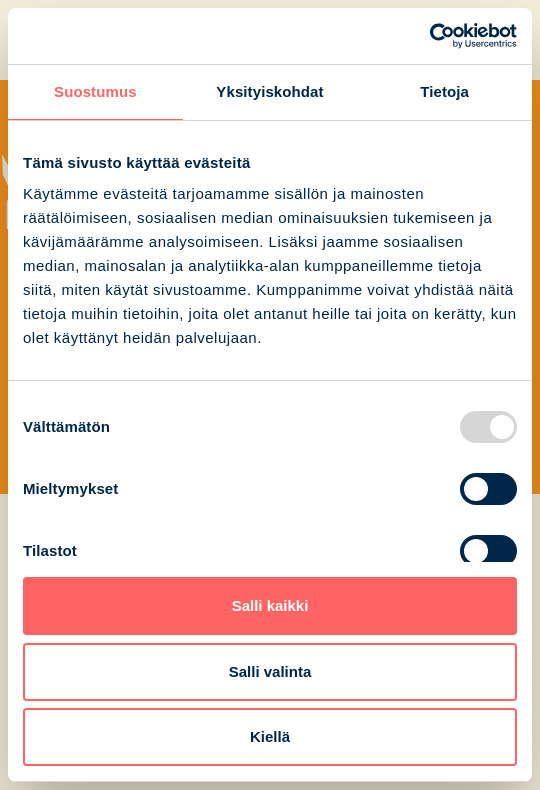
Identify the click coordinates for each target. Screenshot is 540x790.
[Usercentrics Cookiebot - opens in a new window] (429, 36)
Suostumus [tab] (95, 91)
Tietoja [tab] (444, 91)
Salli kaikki (270, 605)
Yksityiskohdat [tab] (269, 91)
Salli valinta (270, 671)
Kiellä (270, 736)
